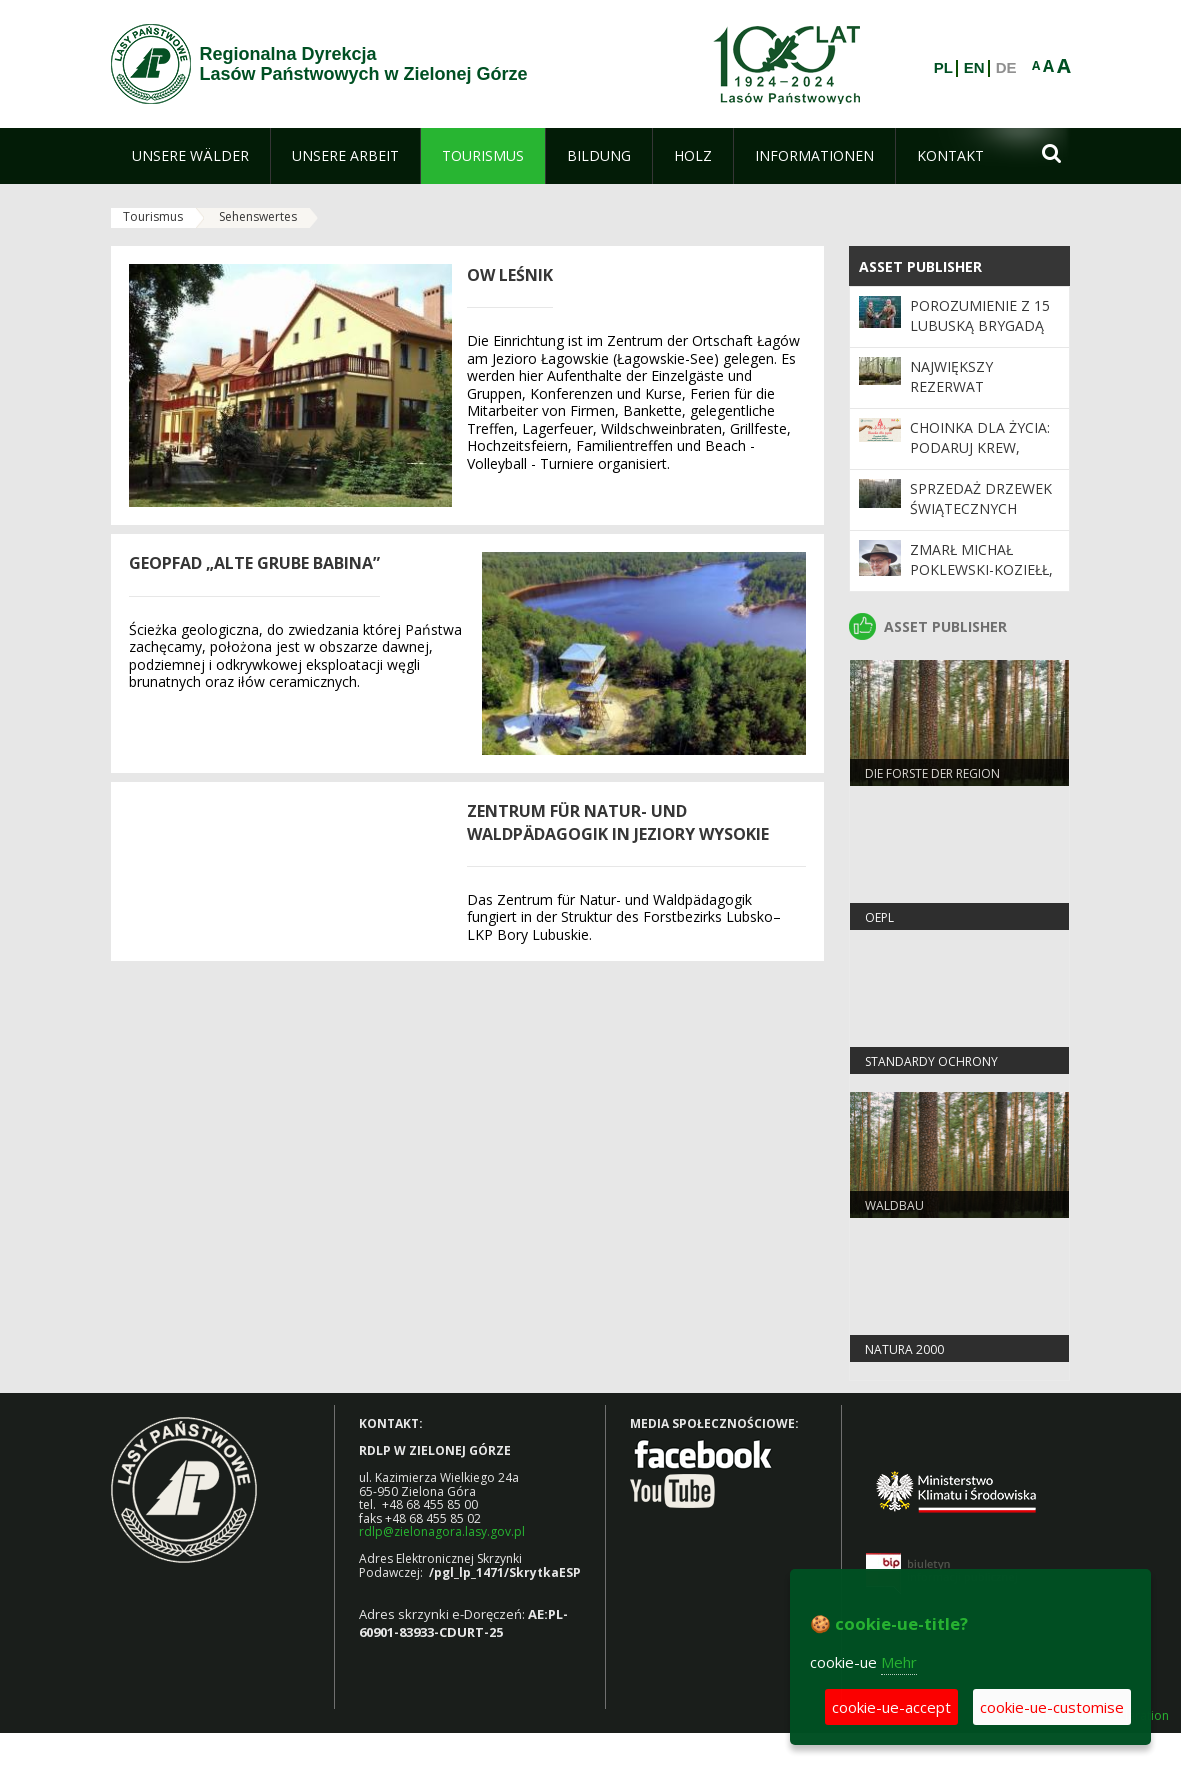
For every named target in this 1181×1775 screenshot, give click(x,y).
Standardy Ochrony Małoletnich (931, 1070)
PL (943, 68)
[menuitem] (190, 156)
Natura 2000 (904, 1349)
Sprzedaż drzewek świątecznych (981, 498)
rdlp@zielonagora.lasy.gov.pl (442, 1531)
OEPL (879, 917)
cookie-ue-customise (1052, 1707)
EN (974, 68)
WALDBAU (894, 1205)
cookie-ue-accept (891, 1707)
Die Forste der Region (932, 773)
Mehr (899, 1662)
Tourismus (153, 216)
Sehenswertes (258, 216)
